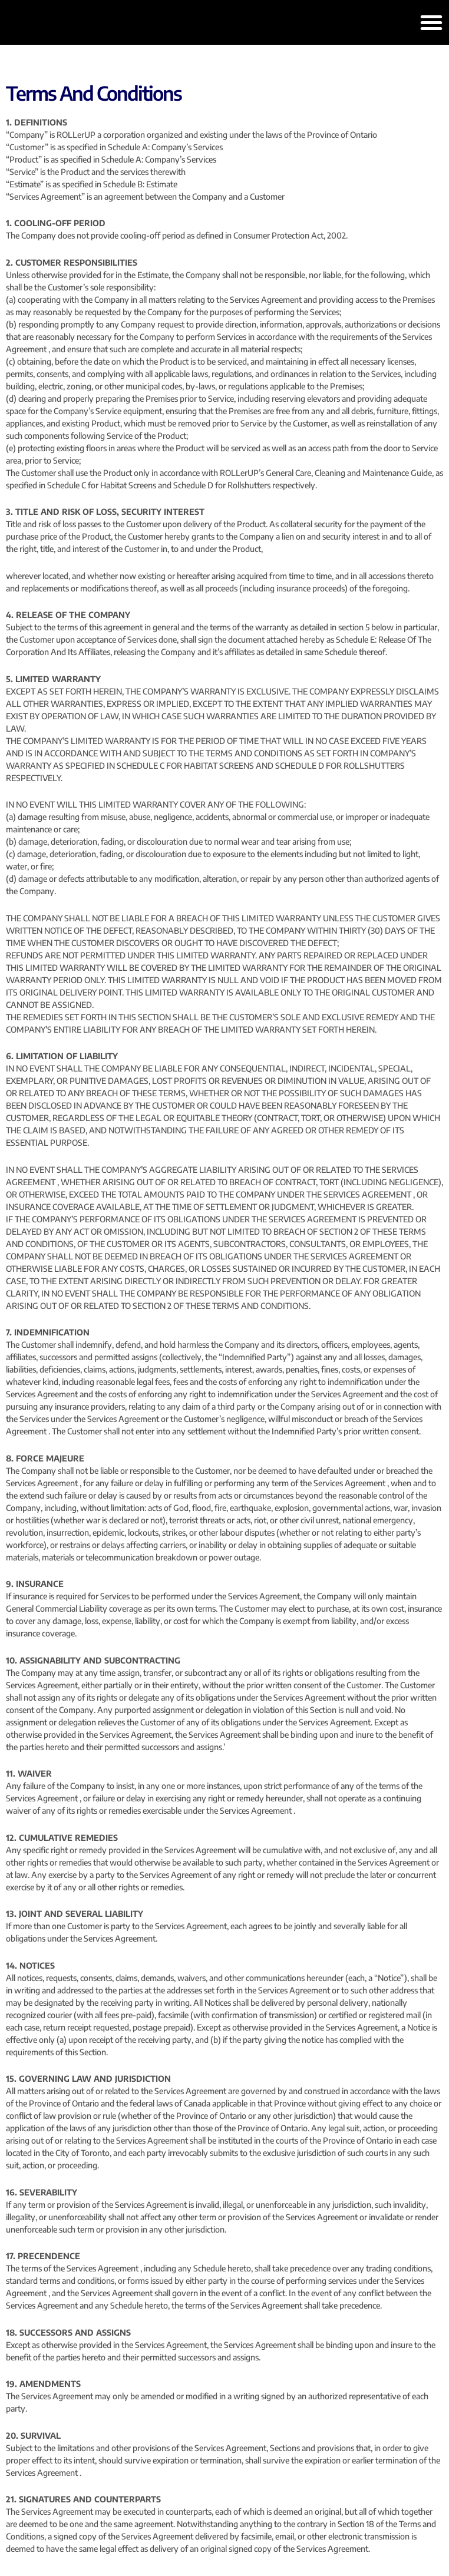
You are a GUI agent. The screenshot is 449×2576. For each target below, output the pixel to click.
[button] (431, 22)
